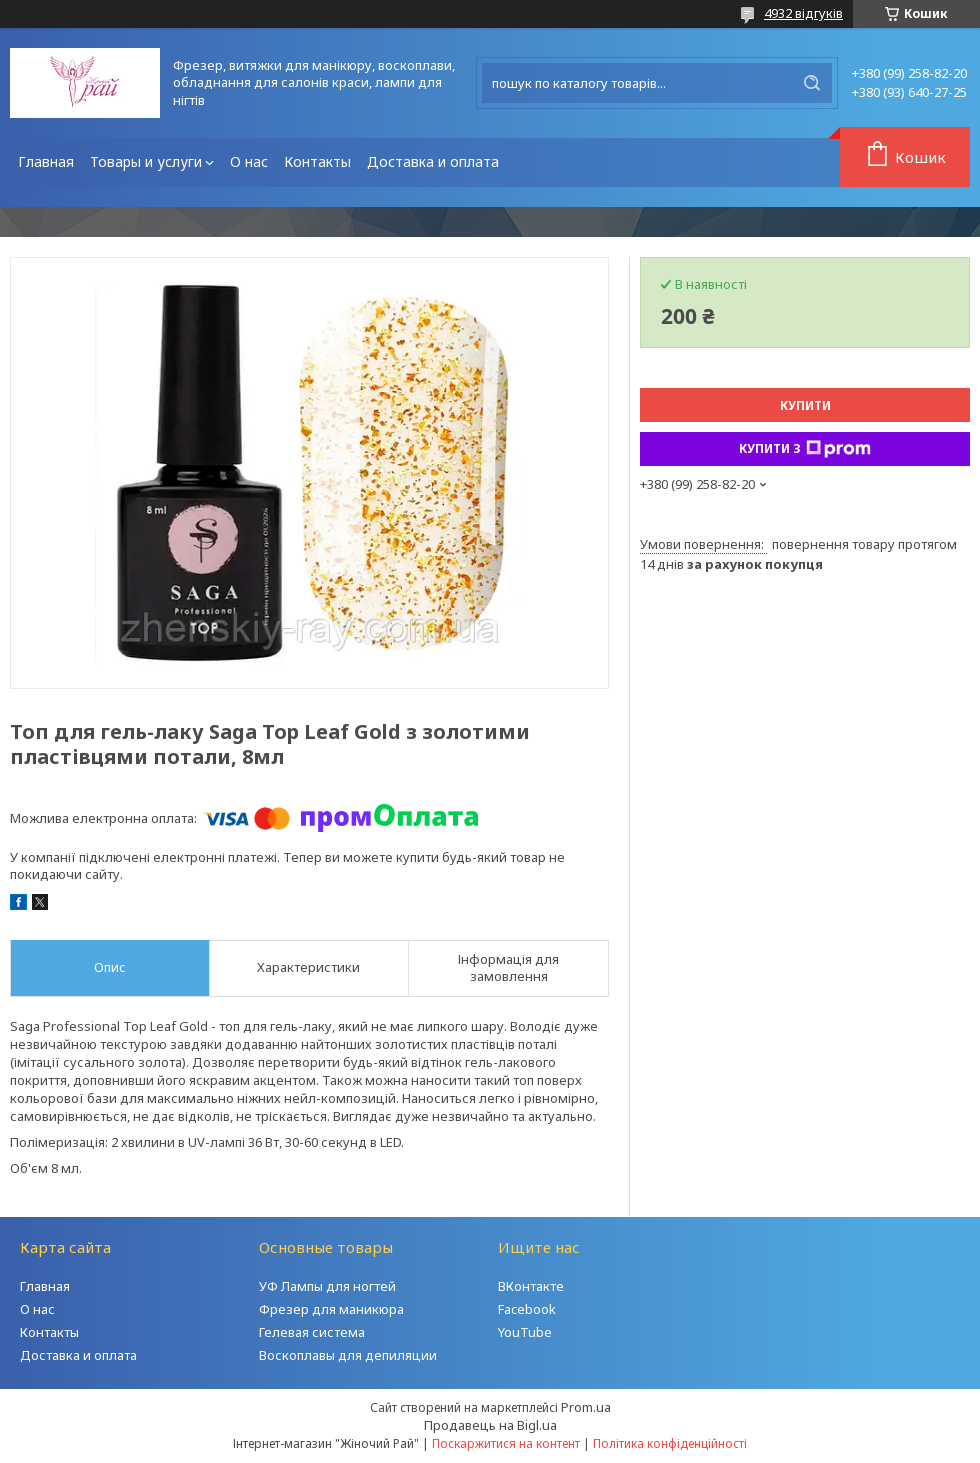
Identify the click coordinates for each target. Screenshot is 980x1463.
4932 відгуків (803, 13)
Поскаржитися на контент (506, 1443)
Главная (46, 161)
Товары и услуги (146, 161)
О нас (249, 161)
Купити (805, 405)
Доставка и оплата (433, 161)
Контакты (317, 161)
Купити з (805, 449)
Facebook (527, 1309)
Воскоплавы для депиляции (348, 1355)
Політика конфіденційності (670, 1443)
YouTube (525, 1332)
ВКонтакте (531, 1286)
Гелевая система (312, 1332)
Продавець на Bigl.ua (490, 1425)
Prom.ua (586, 1407)
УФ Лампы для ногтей (327, 1286)
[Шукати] (812, 83)
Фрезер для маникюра (331, 1309)
